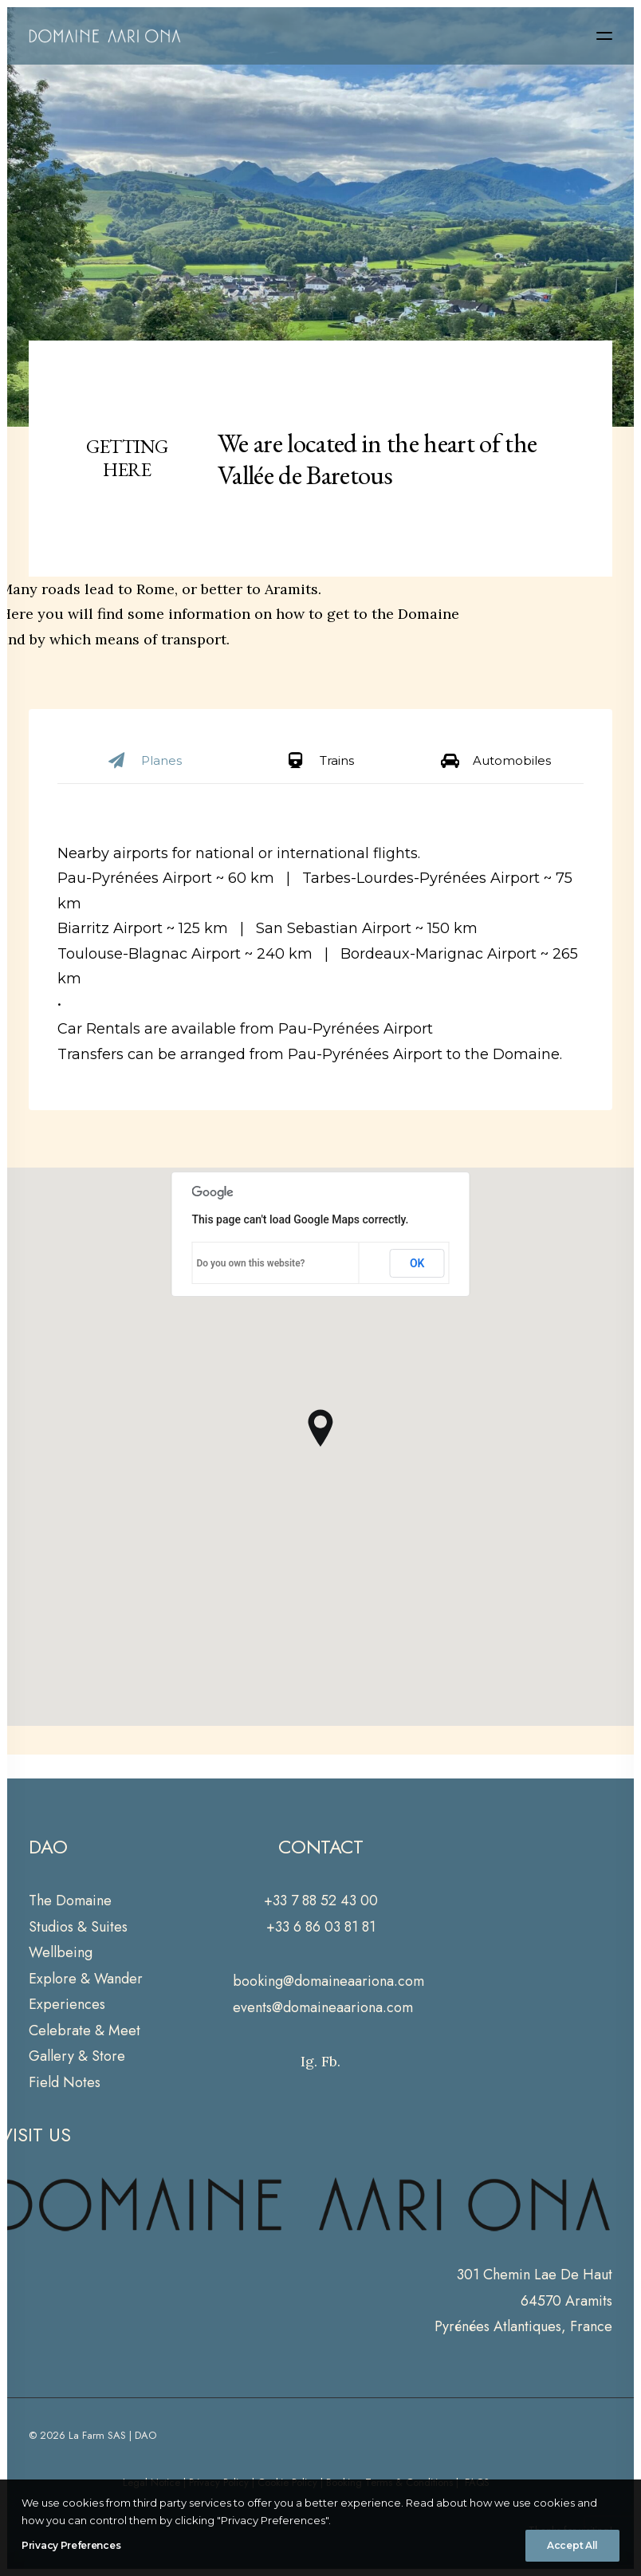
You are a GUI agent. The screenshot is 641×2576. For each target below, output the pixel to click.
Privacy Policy (219, 2482)
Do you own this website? (251, 1263)
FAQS (476, 2482)
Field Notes (64, 2082)
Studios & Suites (78, 1926)
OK (417, 1263)
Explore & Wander (86, 1978)
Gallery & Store (77, 2056)
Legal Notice (151, 2482)
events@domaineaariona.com (323, 2007)
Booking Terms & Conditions (389, 2482)
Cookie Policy (287, 2482)
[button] (604, 36)
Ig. (309, 2061)
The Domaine (70, 1900)
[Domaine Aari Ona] (105, 36)
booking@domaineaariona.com (328, 1981)
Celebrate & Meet (84, 2030)
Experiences (67, 2004)
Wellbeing (60, 1952)
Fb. (330, 2061)
